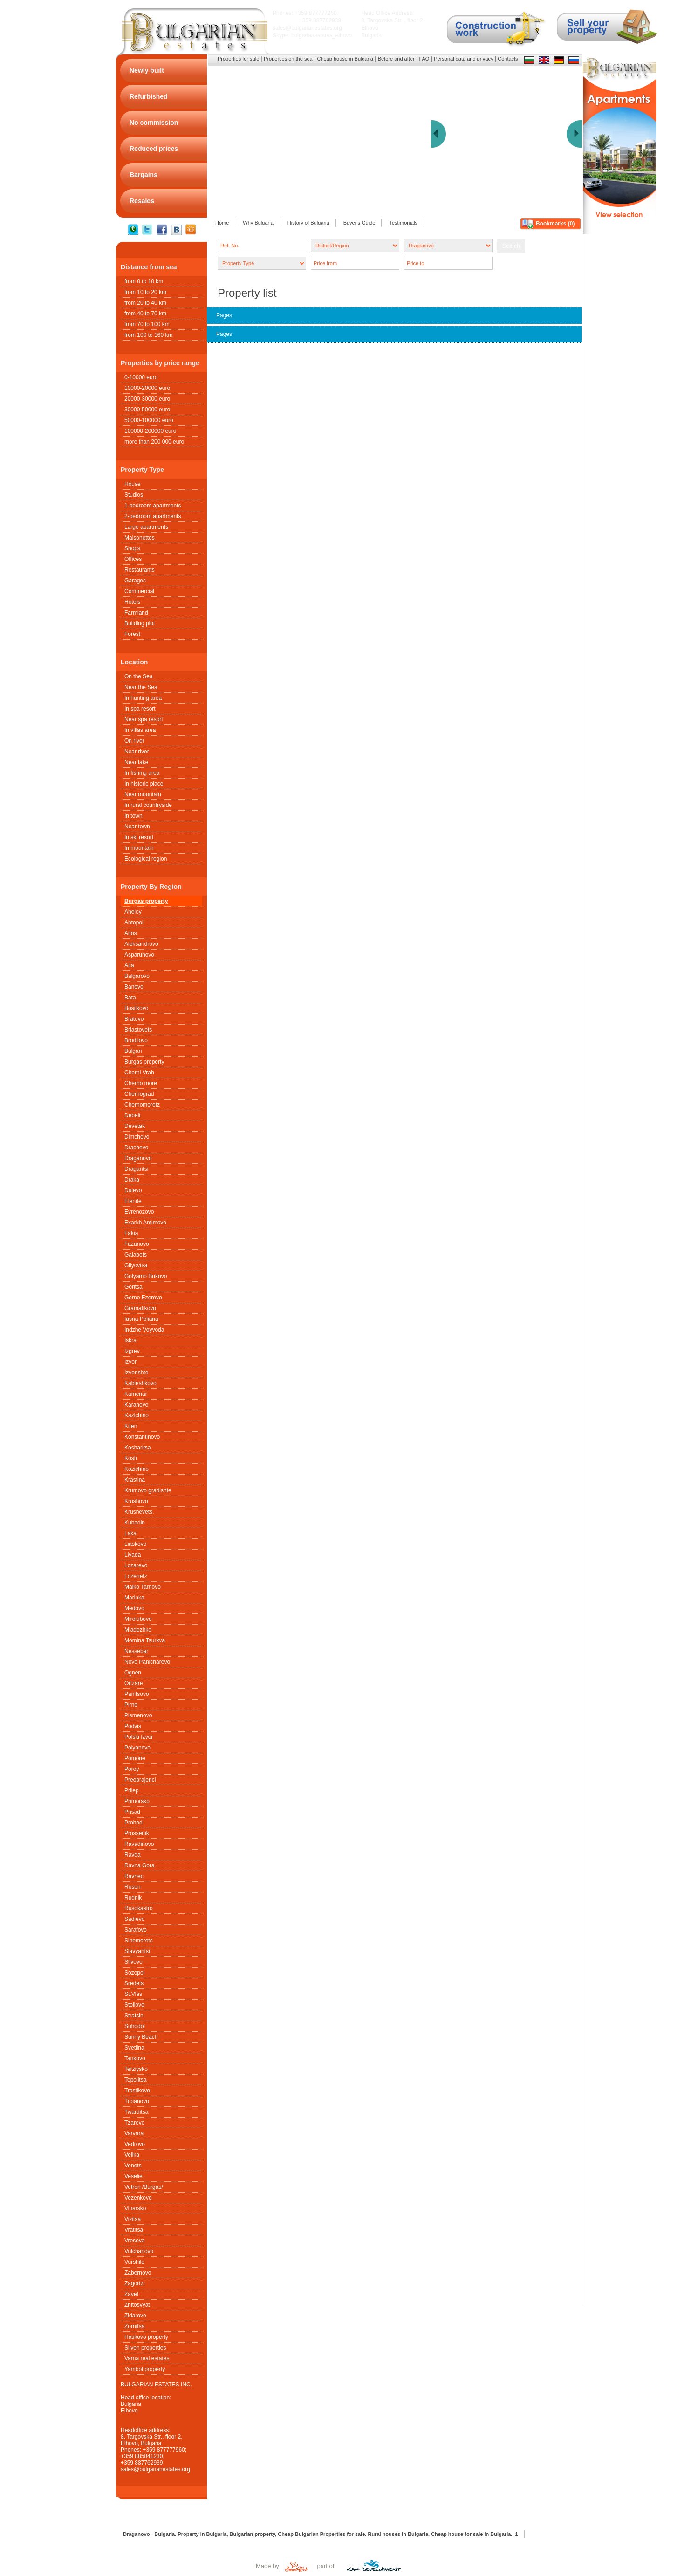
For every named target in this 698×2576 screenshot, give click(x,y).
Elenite (133, 1201)
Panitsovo (136, 1694)
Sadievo (134, 1919)
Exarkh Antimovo (145, 1222)
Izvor (130, 1362)
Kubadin (134, 1522)
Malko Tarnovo (142, 1587)
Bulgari (133, 1051)
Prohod (133, 1822)
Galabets (135, 1254)
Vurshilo (134, 2262)
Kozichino (136, 1469)
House (132, 484)
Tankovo (134, 2058)
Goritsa (133, 1287)
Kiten (130, 1426)
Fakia (131, 1233)
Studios (133, 495)
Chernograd (139, 1094)
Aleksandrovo (141, 944)
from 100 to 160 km (148, 335)
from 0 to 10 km (143, 281)
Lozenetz (135, 1576)
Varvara (134, 2133)
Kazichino (136, 1415)
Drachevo (136, 1147)
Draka (131, 1179)
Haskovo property (146, 2337)
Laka (130, 1533)
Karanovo (136, 1404)
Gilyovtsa (135, 1265)
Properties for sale (238, 58)
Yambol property (144, 2369)
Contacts (508, 58)
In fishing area (141, 773)
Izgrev (132, 1351)
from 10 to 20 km (145, 292)
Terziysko (136, 2069)
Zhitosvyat (137, 2305)
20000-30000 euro (147, 399)
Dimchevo (136, 1137)
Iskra (130, 1340)
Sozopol (134, 1972)
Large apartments (146, 527)
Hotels (132, 602)
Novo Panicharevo (147, 1662)
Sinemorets (138, 1940)
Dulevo (133, 1190)
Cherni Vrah (139, 1072)
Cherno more (140, 1083)
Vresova (134, 2240)
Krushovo (136, 1501)
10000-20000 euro (147, 388)
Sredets (134, 1983)
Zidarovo (135, 2315)
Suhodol (134, 2026)
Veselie (133, 2176)
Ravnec (134, 1876)
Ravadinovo (139, 1844)
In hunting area (143, 698)
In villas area (140, 730)
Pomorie (134, 1758)
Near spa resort (143, 719)
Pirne (130, 1704)
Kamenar (135, 1394)
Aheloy (133, 912)
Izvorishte (136, 1372)
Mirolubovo (138, 1619)
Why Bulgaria (258, 222)
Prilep (131, 1790)
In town (133, 816)
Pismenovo (138, 1715)
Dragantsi (136, 1169)
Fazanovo (136, 1244)
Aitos (130, 933)
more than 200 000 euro (154, 441)
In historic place (143, 783)
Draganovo (138, 1158)
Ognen (132, 1672)
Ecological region (145, 858)
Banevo (134, 987)
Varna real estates (147, 2358)
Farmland (136, 612)
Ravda (132, 1855)
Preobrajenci (140, 1780)
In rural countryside (148, 805)
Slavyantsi (137, 1951)
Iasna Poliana (141, 1319)
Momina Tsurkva (144, 1640)
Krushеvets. (139, 1512)
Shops (132, 548)
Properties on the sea (288, 58)
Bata (130, 997)
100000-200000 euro (150, 431)
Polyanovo (137, 1747)
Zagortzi (134, 2283)
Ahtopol (134, 922)
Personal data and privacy (463, 58)
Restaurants (139, 570)
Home (222, 222)
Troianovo (136, 2101)
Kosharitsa (137, 1447)
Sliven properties (145, 2347)
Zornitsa (134, 2326)
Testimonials (403, 222)
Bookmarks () (555, 223)
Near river (136, 751)
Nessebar (136, 1651)
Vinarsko (135, 2208)
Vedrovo (134, 2144)
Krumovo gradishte (147, 1490)
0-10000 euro (140, 377)
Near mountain (142, 794)
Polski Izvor (138, 1737)
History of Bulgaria (308, 222)
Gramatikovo (140, 1308)
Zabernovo (137, 2272)
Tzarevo (134, 2122)
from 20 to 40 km (145, 303)
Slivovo (133, 1962)
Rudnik (133, 1897)
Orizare (133, 1683)
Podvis (132, 1726)
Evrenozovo (139, 1212)
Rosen (132, 1887)
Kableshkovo (140, 1383)
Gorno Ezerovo (143, 1297)
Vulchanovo (138, 2251)
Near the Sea (140, 687)
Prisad (132, 1812)
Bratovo (134, 1019)
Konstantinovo (142, 1437)
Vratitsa (133, 2230)
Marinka (134, 1597)
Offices (133, 559)
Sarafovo (135, 1930)
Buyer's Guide (359, 222)
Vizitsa (132, 2219)
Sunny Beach (140, 2037)
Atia (129, 965)
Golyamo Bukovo (145, 1276)
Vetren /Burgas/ (143, 2187)
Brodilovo (136, 1040)
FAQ (424, 58)
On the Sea (138, 676)
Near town (137, 826)
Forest (132, 634)
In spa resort (140, 708)
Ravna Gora (139, 1865)
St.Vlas (133, 1994)
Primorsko (137, 1801)
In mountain (139, 848)
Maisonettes (139, 537)
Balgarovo (137, 976)
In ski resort (138, 837)
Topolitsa (135, 2080)
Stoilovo (134, 2005)
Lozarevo (135, 1565)
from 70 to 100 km (147, 324)
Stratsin (134, 2015)
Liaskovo (135, 1544)
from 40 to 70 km (145, 313)
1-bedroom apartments (152, 505)
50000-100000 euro (148, 420)
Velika (131, 2155)
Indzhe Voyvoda (144, 1329)
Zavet (131, 2294)
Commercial (139, 591)
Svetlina (134, 2047)
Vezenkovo (138, 2197)
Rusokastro (138, 1908)
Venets (133, 2165)
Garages (135, 580)
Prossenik (136, 1833)
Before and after (396, 58)
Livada (132, 1554)
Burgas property (146, 901)
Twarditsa (136, 2112)
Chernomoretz (142, 1104)
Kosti (130, 1458)
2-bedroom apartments (152, 516)
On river (134, 741)
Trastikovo (137, 2090)
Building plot (139, 623)
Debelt (132, 1115)
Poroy (131, 1769)
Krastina (134, 1479)
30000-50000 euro (147, 409)
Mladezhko (137, 1629)
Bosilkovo (136, 1008)
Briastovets (138, 1029)
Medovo (134, 1608)
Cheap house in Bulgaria (345, 58)
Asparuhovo (139, 954)
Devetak (134, 1126)
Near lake (136, 762)
